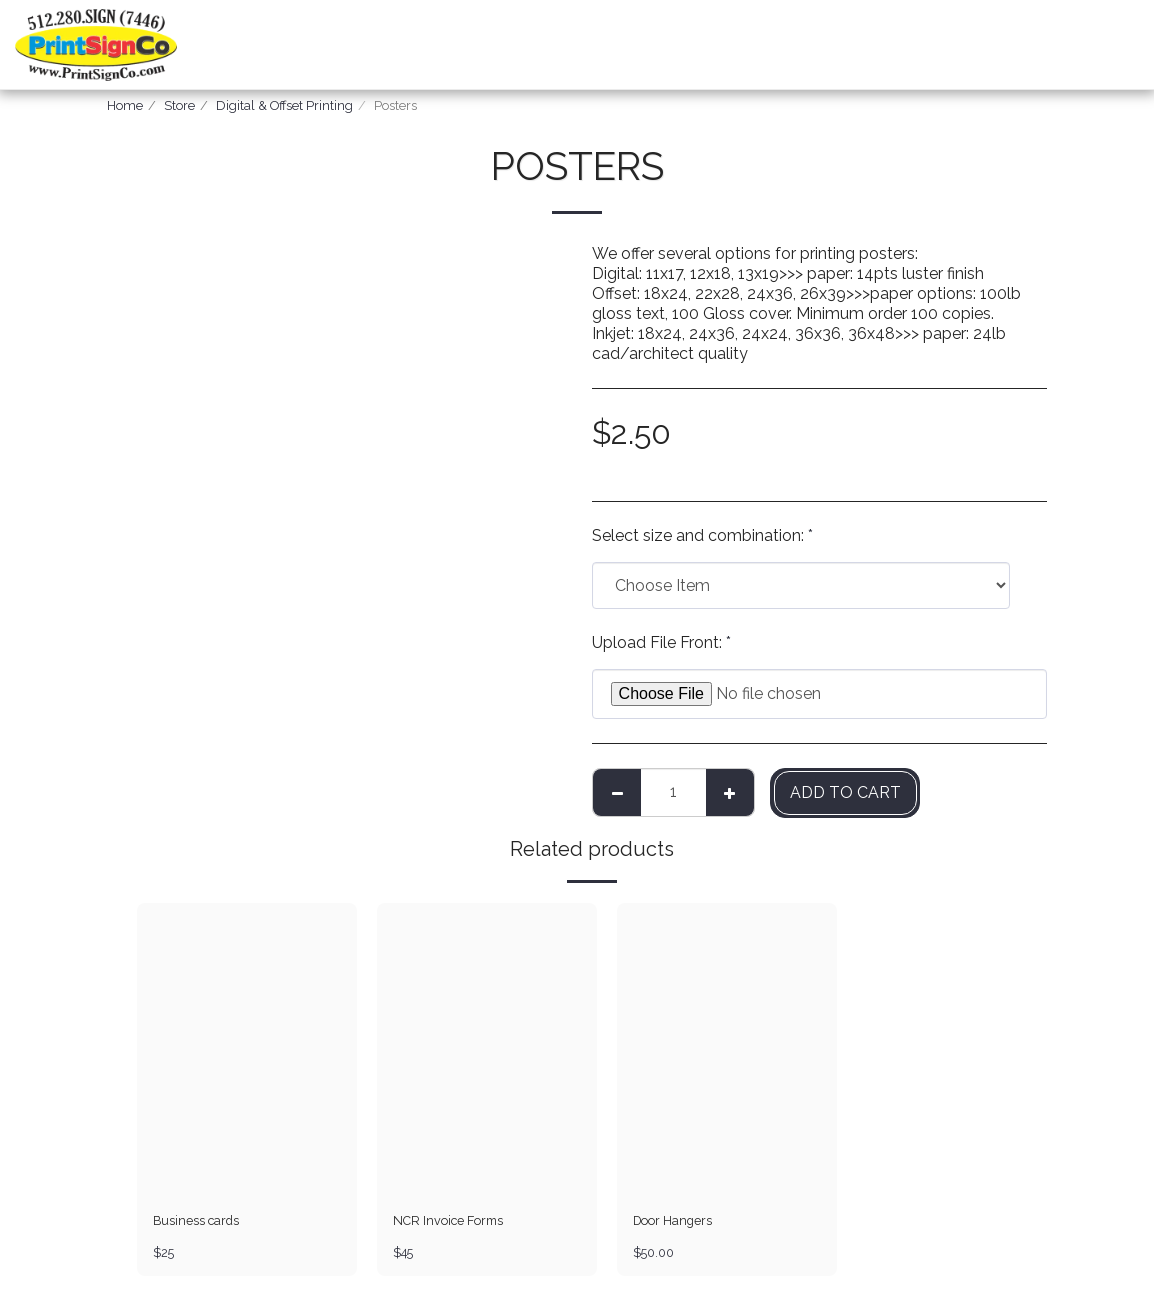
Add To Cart (845, 792)
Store (179, 105)
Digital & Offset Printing (284, 105)
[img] (247, 1049)
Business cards (197, 1221)
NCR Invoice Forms (449, 1221)
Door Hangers (674, 1221)
